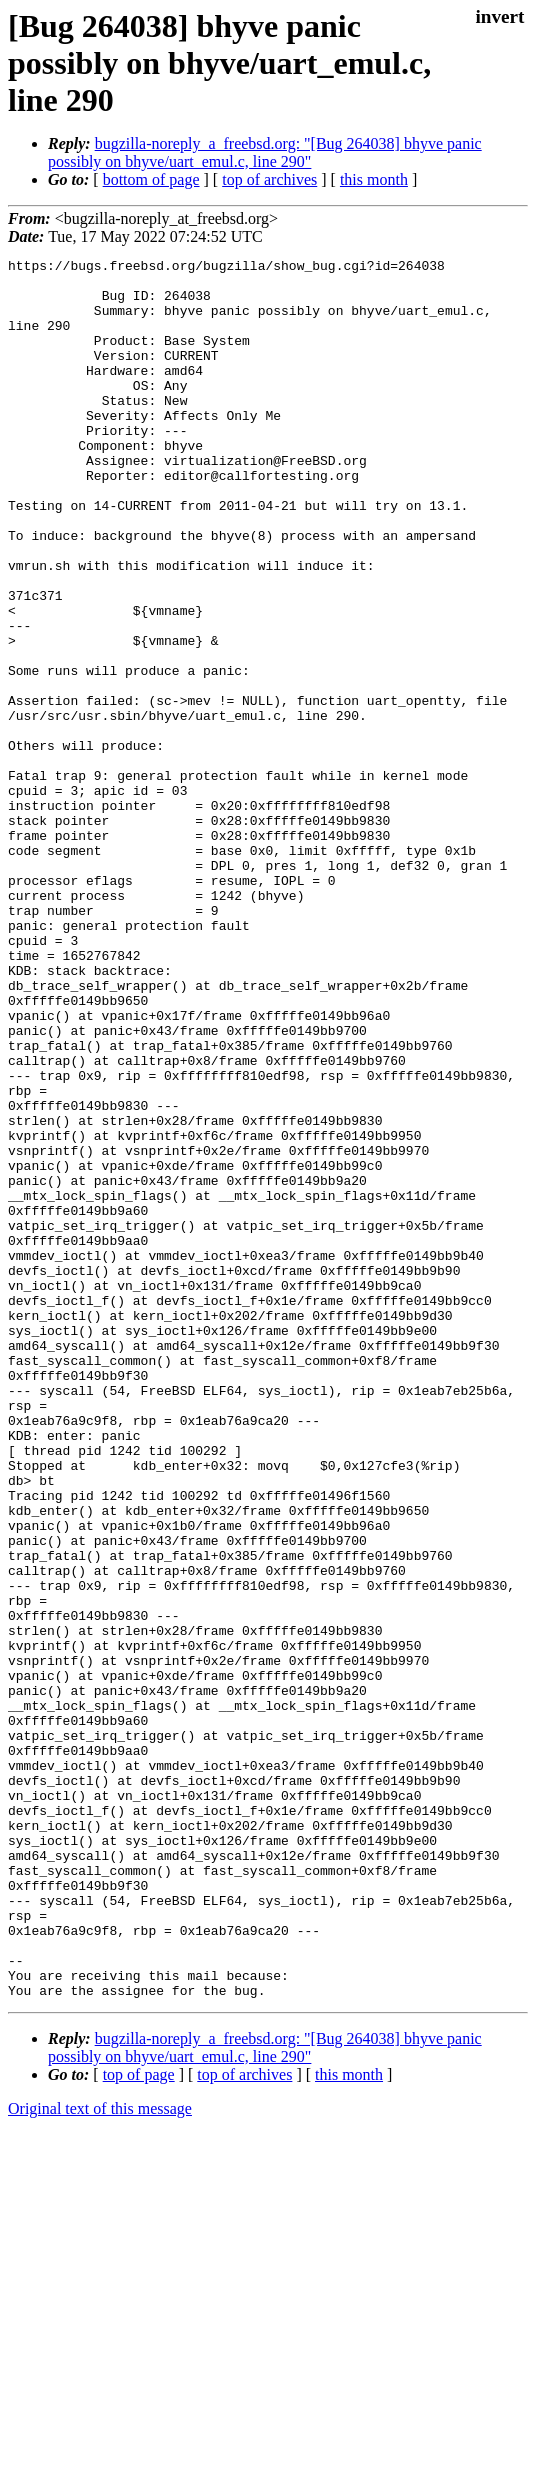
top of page (139, 2422)
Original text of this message (100, 2456)
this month (374, 179)
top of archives (269, 179)
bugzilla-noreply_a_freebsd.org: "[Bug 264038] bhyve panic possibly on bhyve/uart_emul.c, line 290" (265, 152)
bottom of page (151, 179)
